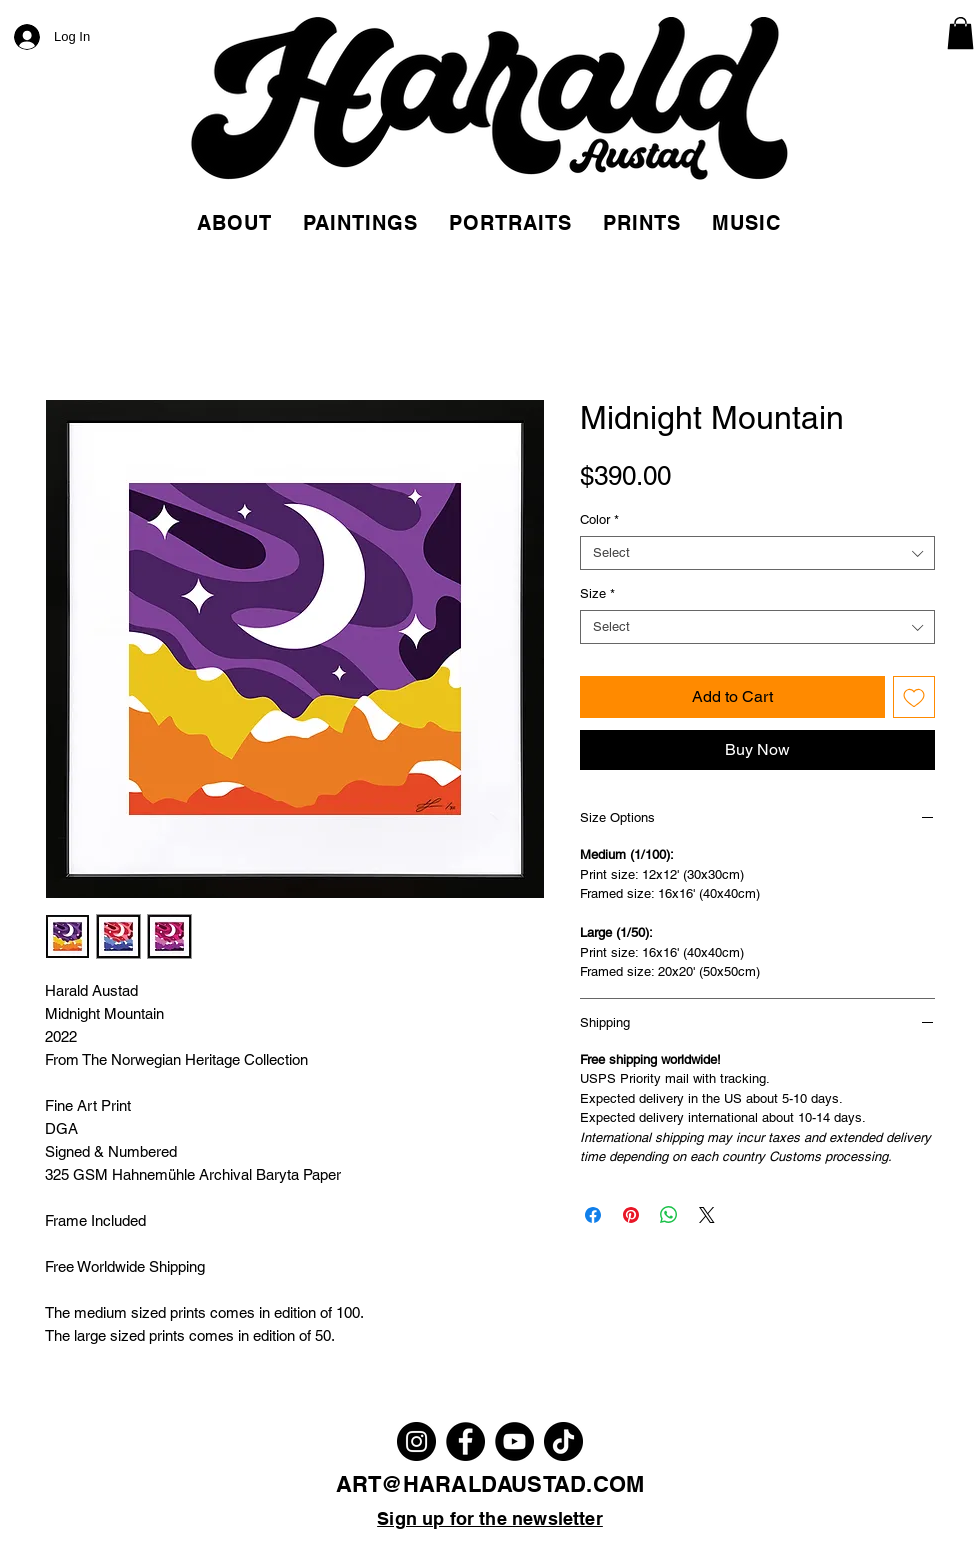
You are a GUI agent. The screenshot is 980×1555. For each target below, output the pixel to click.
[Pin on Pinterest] (631, 1215)
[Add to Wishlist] (914, 697)
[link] (960, 33)
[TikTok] (563, 1441)
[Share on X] (707, 1215)
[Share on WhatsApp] (669, 1215)
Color (599, 519)
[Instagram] (416, 1441)
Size (597, 593)
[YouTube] (514, 1441)
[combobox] (757, 553)
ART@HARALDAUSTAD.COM (490, 1484)
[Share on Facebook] (593, 1215)
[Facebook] (465, 1441)
